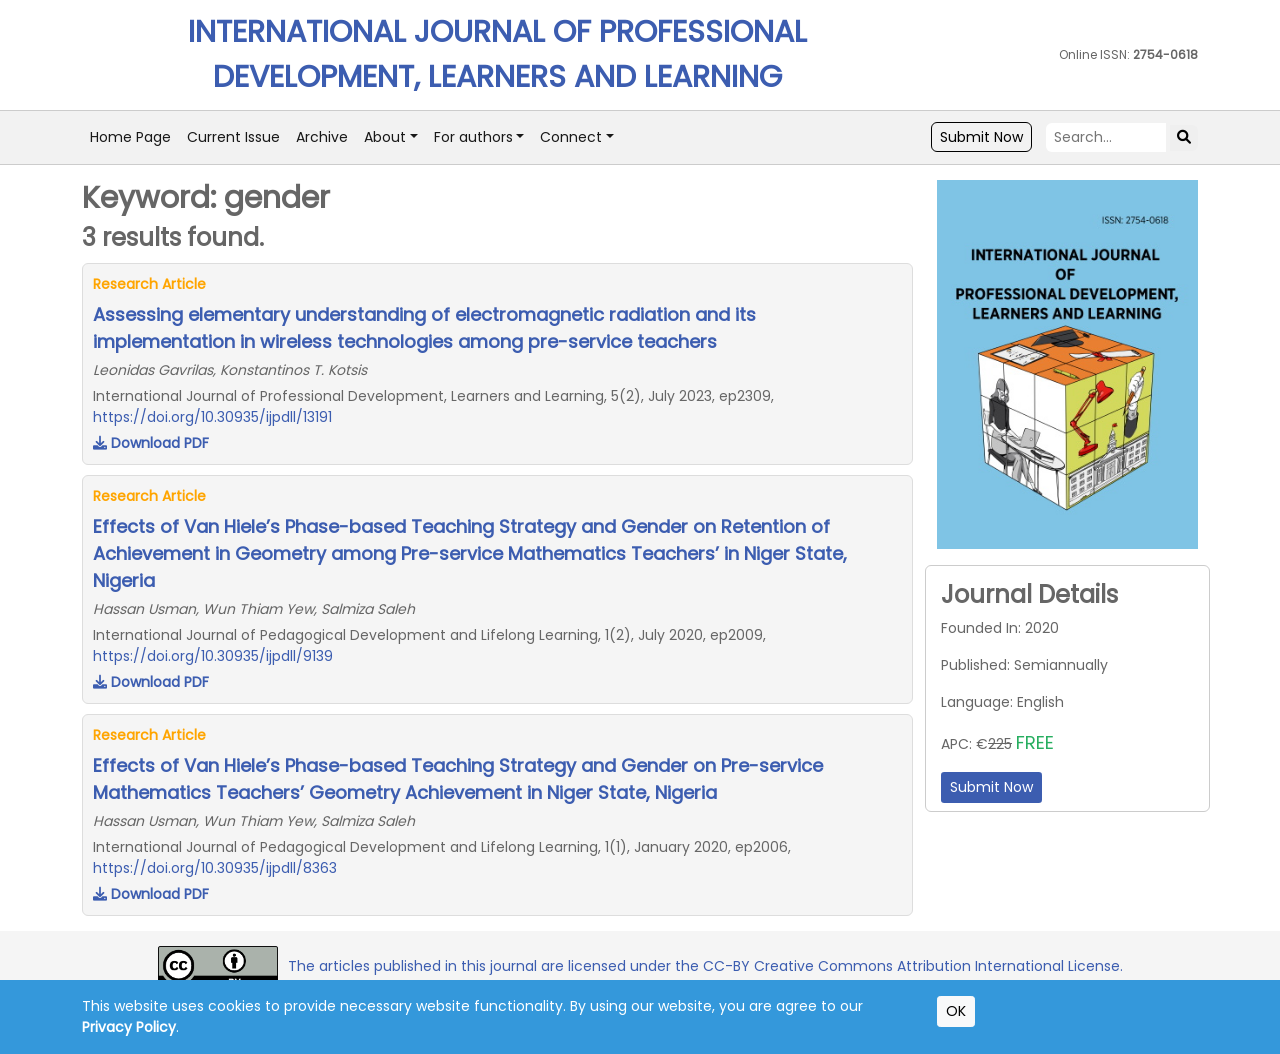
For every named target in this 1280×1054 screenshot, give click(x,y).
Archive (322, 137)
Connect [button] (571, 137)
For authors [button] (473, 137)
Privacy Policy (129, 1027)
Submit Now (981, 137)
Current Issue (233, 137)
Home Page (130, 137)
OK (956, 1011)
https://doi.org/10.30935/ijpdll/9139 (213, 656)
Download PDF (151, 443)
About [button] (385, 137)
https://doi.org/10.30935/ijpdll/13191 (212, 417)
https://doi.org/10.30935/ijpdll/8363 (215, 868)
